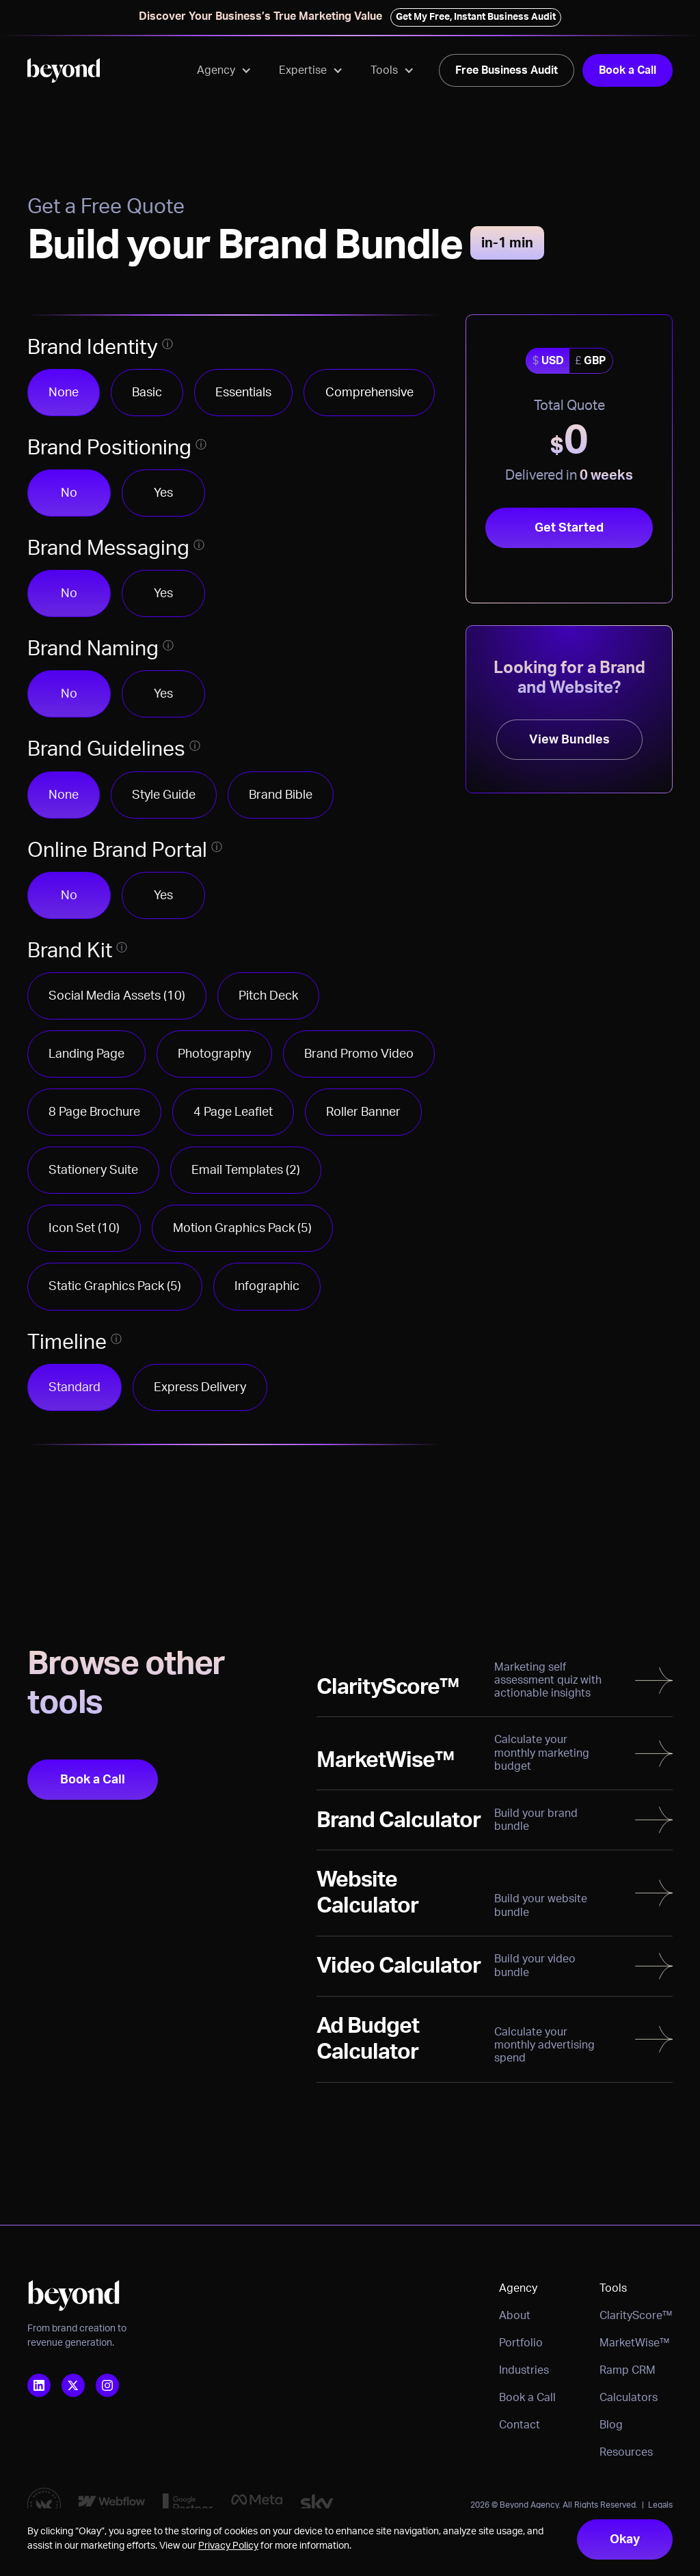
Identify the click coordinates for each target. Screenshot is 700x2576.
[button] (224, 70)
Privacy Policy (228, 2546)
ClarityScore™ (636, 2315)
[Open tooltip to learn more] (167, 344)
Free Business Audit (506, 70)
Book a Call (627, 70)
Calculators (629, 2397)
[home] (63, 70)
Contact (519, 2425)
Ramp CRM (628, 2370)
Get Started (569, 527)
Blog (611, 2425)
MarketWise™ (635, 2343)
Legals (660, 2505)
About (514, 2315)
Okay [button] (625, 2539)
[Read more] (495, 1681)
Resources (626, 2452)
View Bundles (569, 739)
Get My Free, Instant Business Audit (476, 17)
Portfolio (521, 2343)
